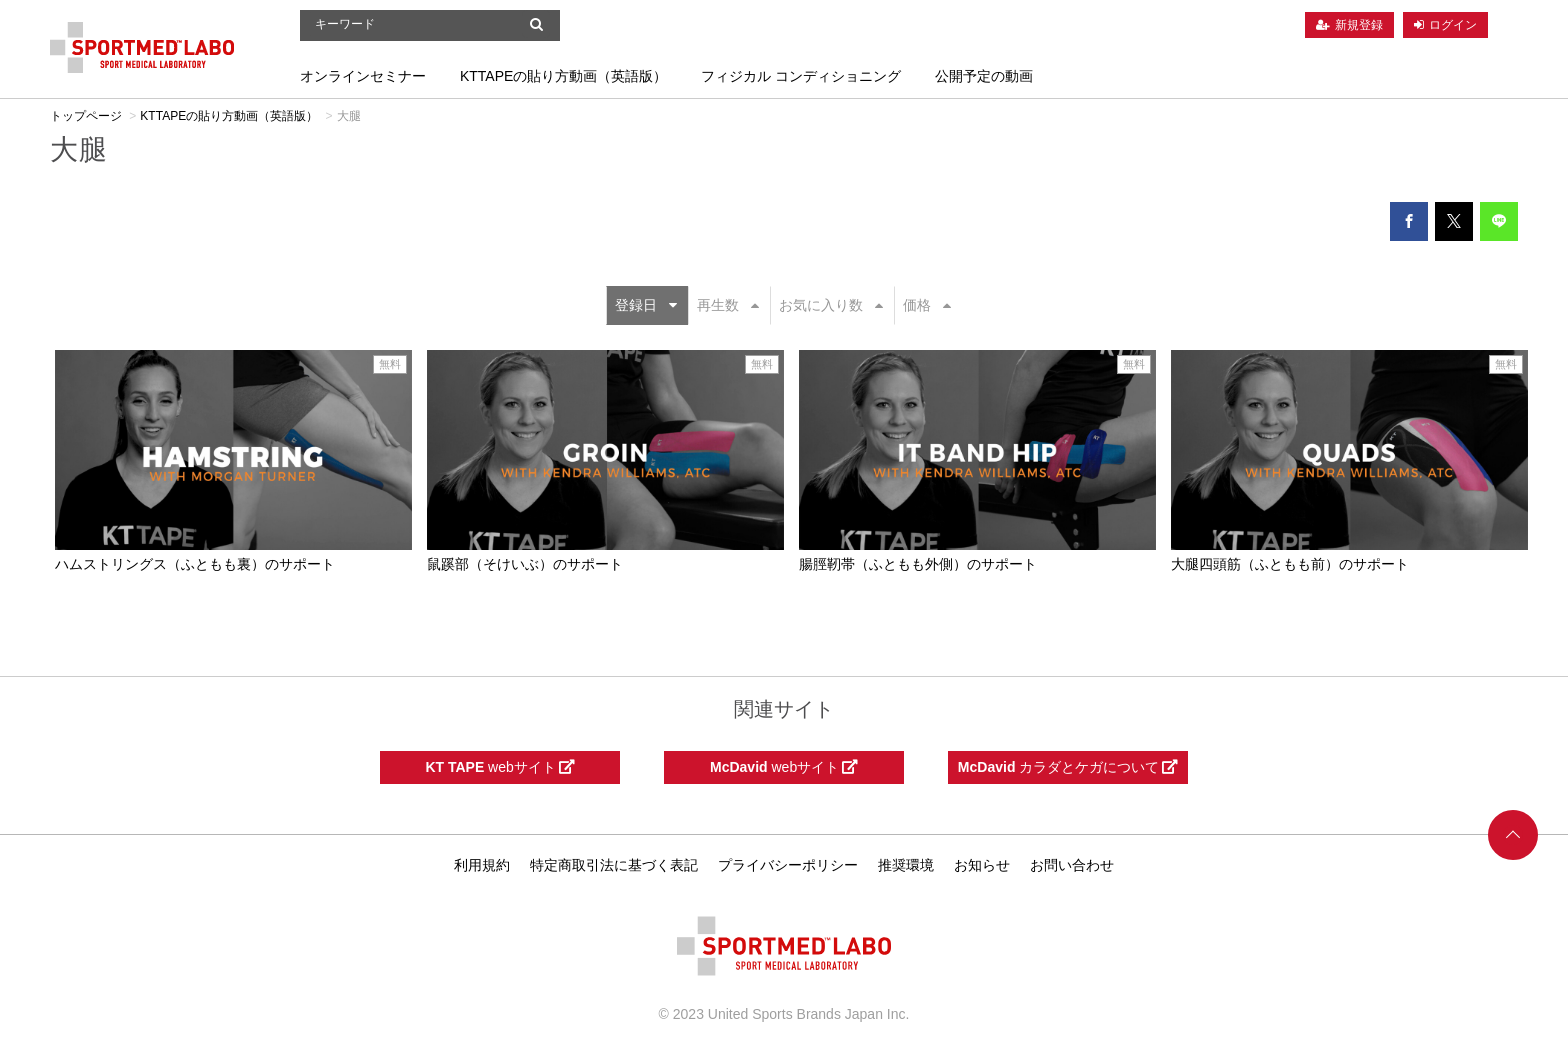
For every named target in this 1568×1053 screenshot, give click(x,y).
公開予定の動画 (984, 76)
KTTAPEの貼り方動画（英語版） (563, 76)
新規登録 (1359, 25)
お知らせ (982, 865)
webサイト (499, 767)
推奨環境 (906, 865)
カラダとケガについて (1068, 767)
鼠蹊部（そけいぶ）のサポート (525, 564)
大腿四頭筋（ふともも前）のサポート (1290, 564)
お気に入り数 (831, 305)
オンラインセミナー (363, 76)
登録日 (646, 305)
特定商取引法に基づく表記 (614, 865)
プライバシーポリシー (788, 865)
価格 (927, 305)
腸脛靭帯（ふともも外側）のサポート (918, 564)
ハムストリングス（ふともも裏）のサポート (195, 564)
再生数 (728, 305)
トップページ (86, 116)
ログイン (1453, 25)
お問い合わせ (1072, 865)
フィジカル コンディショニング (801, 76)
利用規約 (482, 865)
